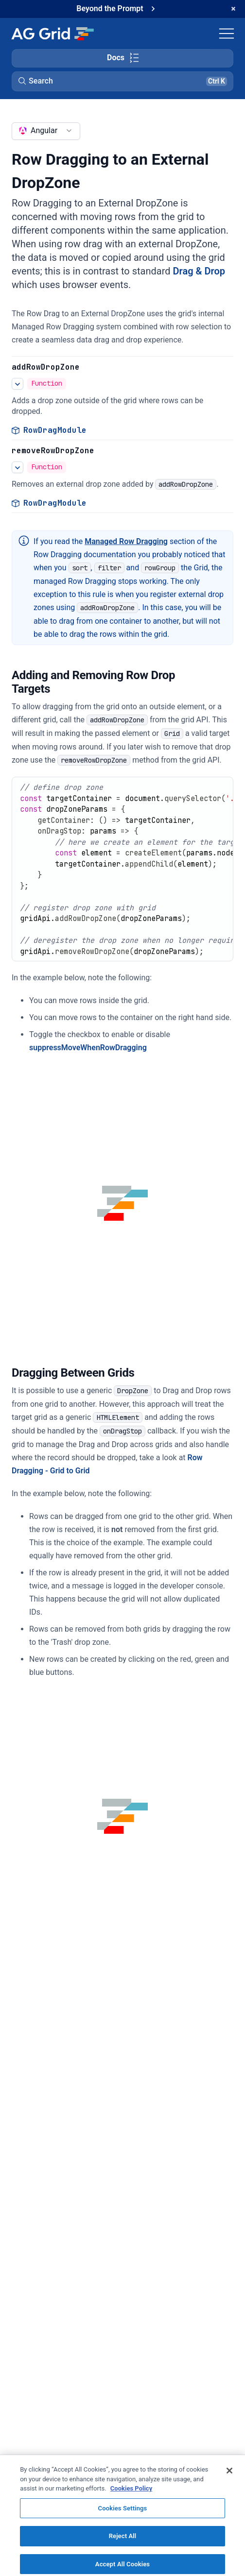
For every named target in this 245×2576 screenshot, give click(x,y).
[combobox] (46, 131)
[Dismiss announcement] (233, 9)
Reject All (123, 2547)
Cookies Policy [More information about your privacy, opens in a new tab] (131, 2499)
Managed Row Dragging (126, 541)
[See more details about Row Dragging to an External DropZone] (17, 384)
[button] (122, 81)
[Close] (229, 2481)
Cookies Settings (122, 2519)
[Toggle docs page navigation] (122, 58)
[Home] (52, 33)
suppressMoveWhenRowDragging (88, 1047)
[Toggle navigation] (226, 33)
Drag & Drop (199, 271)
